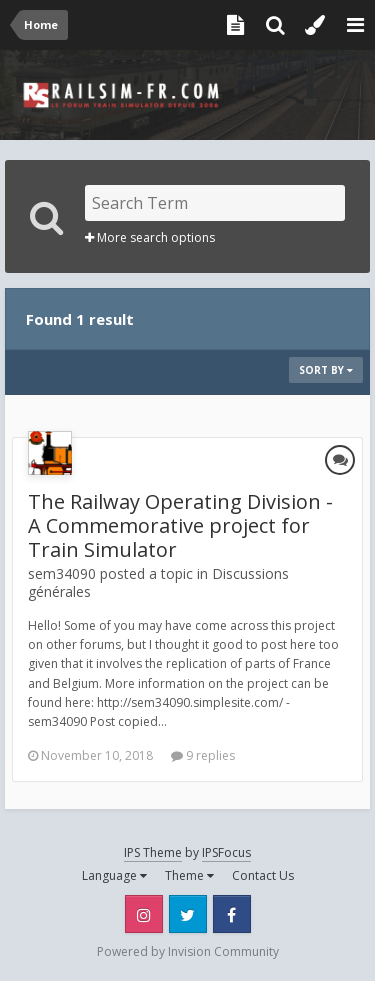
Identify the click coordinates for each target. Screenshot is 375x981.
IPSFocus (226, 852)
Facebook (232, 914)
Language (114, 875)
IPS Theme (153, 852)
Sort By (326, 370)
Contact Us (263, 875)
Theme (189, 875)
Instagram (144, 914)
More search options (150, 237)
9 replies (203, 755)
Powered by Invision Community (188, 951)
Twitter (188, 914)
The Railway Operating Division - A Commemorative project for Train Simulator (180, 525)
